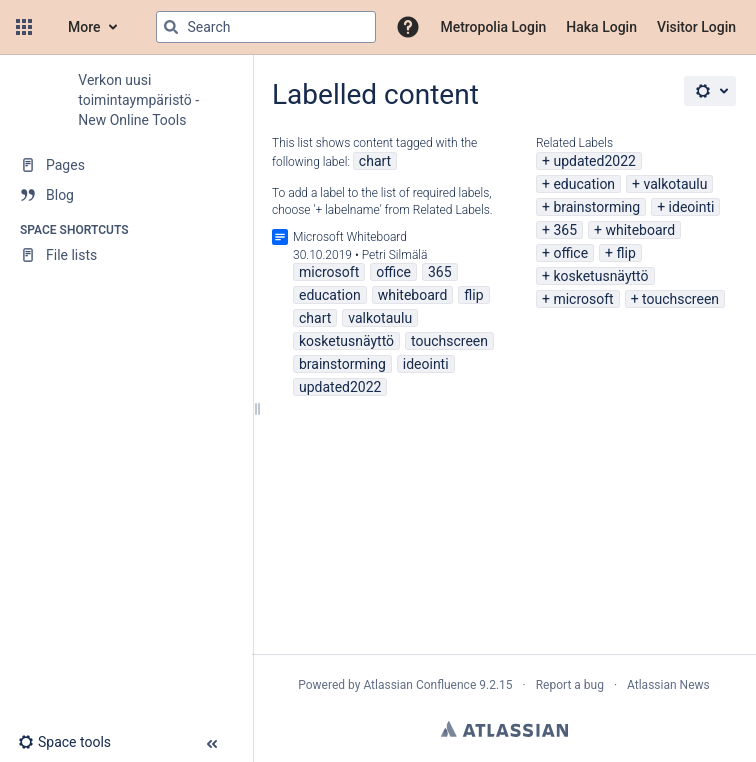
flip (626, 253)
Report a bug (570, 685)
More (84, 27)
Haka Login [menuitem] (601, 27)
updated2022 (594, 161)
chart (375, 161)
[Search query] (266, 27)
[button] (24, 27)
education (584, 184)
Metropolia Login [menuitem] (493, 27)
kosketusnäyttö (600, 276)
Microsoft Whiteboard (350, 237)
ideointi (692, 207)
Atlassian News (668, 685)
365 (565, 230)
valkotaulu (676, 184)
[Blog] (126, 195)
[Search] (171, 27)
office (570, 253)
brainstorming (596, 207)
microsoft (583, 299)
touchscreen (680, 299)
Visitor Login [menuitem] (696, 27)
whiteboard (640, 230)
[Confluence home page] (48, 27)
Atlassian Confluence (419, 685)
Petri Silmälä (395, 255)
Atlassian (504, 729)
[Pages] (126, 165)
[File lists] (126, 255)
